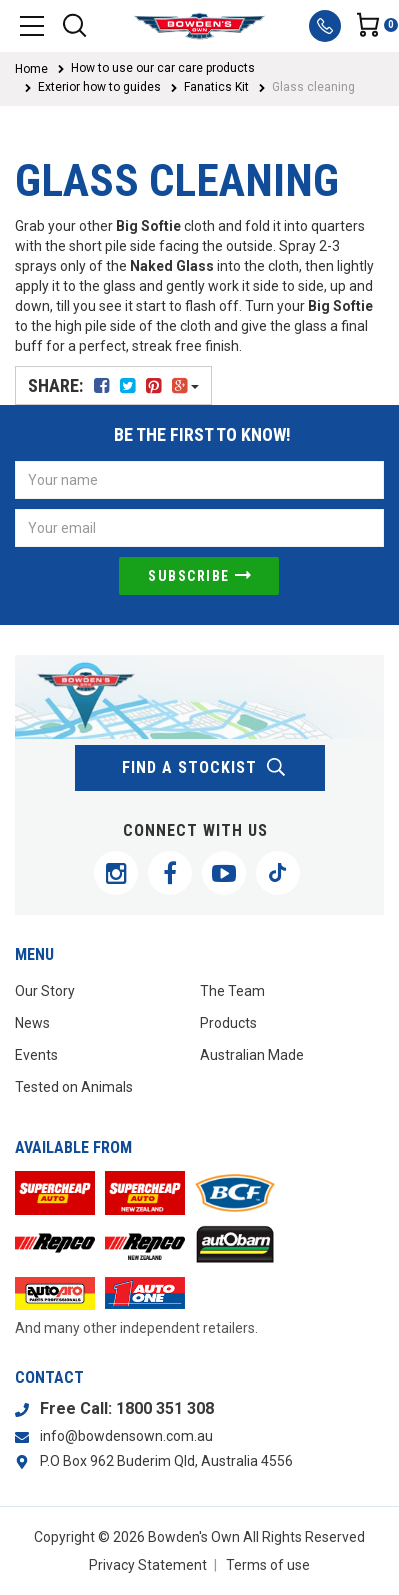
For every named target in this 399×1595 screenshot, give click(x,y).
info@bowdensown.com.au (126, 1436)
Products (228, 1023)
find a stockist (204, 768)
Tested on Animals (74, 1087)
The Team (232, 991)
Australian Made (252, 1055)
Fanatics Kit (216, 87)
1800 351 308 (165, 1408)
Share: (113, 385)
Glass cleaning (313, 87)
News (32, 1023)
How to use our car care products (163, 68)
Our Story (45, 991)
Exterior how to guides (99, 87)
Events (36, 1055)
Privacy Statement (148, 1565)
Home (31, 69)
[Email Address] (199, 528)
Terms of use (268, 1565)
